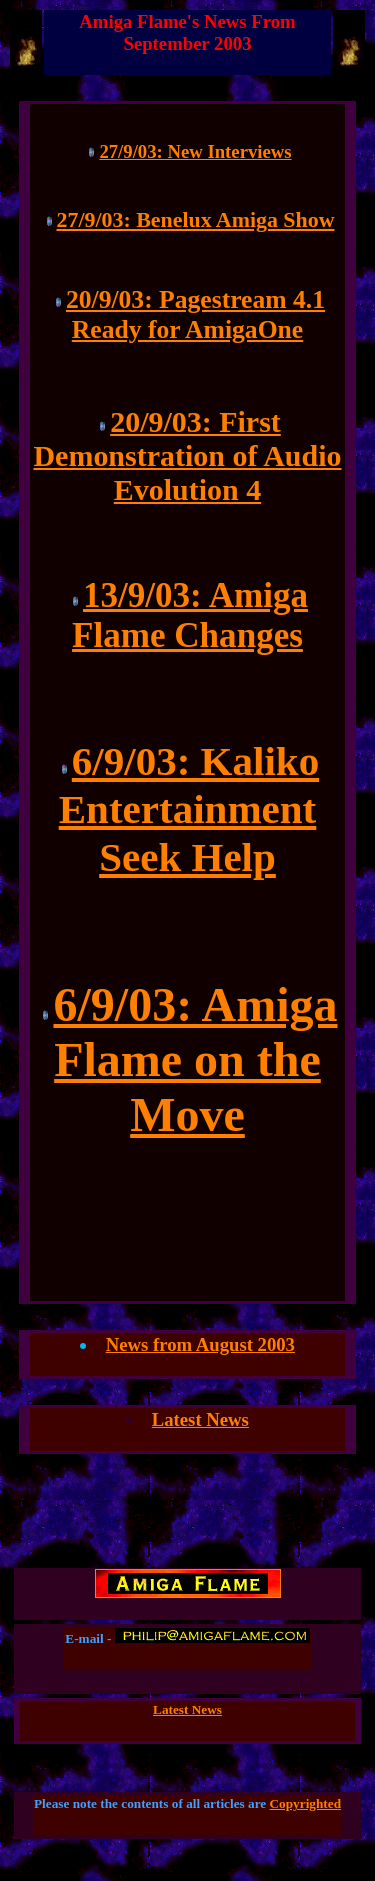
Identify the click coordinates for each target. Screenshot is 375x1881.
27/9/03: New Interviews (195, 151)
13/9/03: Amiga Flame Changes (190, 615)
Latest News (200, 1419)
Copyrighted (306, 1803)
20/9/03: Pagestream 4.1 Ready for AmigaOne (195, 314)
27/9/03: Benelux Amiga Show (196, 219)
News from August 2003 (200, 1344)
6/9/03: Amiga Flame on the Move (195, 1059)
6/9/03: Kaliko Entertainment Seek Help (189, 809)
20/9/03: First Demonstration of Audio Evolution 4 (187, 455)
